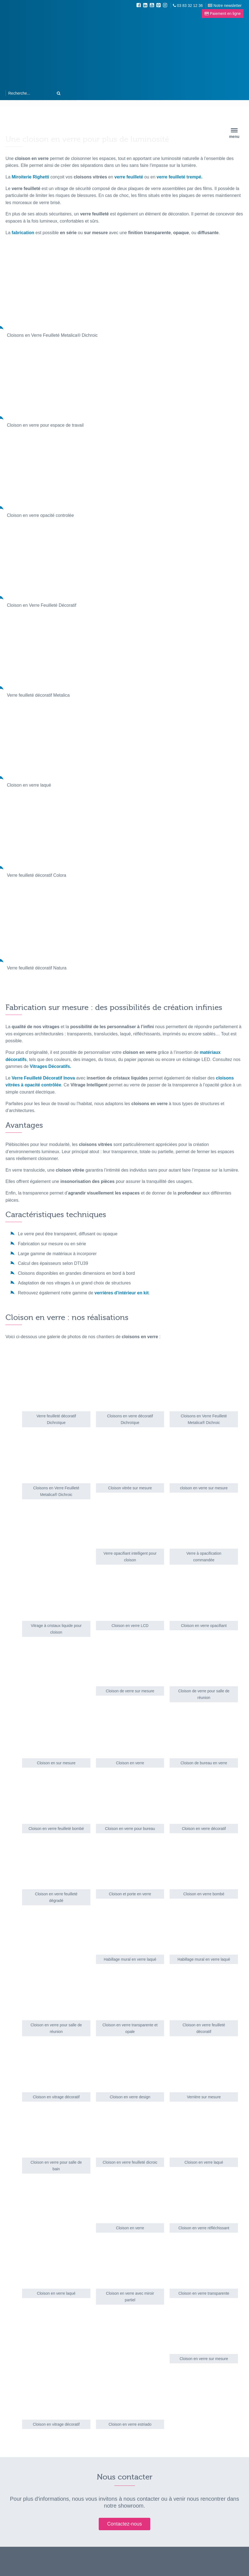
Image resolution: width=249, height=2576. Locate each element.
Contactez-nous (124, 2524)
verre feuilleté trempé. (179, 177)
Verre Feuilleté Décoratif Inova (43, 1078)
